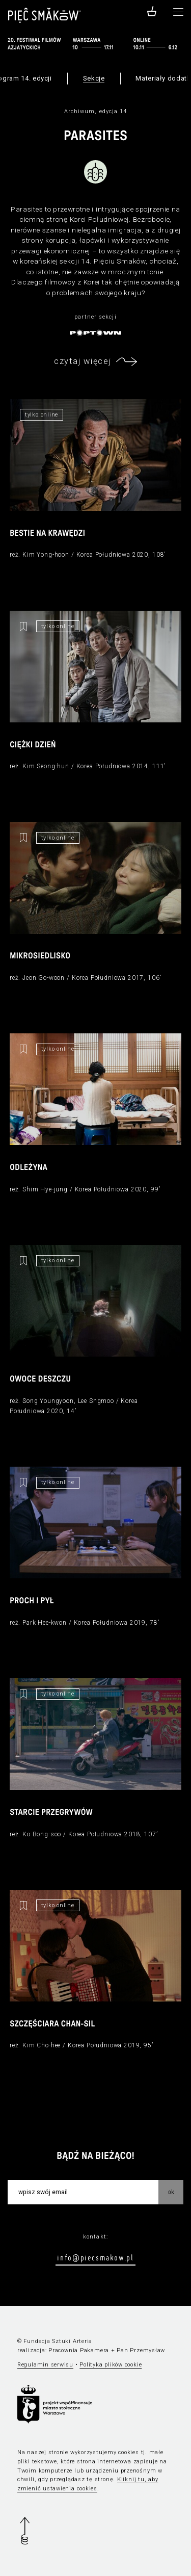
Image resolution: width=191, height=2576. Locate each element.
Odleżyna (28, 1168)
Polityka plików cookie (110, 2364)
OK (171, 2192)
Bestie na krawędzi (47, 534)
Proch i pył (32, 1601)
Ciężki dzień (33, 745)
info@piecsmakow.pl (95, 2257)
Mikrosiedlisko (40, 956)
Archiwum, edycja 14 (95, 111)
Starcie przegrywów (51, 1813)
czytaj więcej (82, 361)
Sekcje (94, 78)
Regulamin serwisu (45, 2364)
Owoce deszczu (40, 1379)
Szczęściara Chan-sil (52, 2024)
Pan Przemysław (141, 2350)
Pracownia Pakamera (78, 2350)
